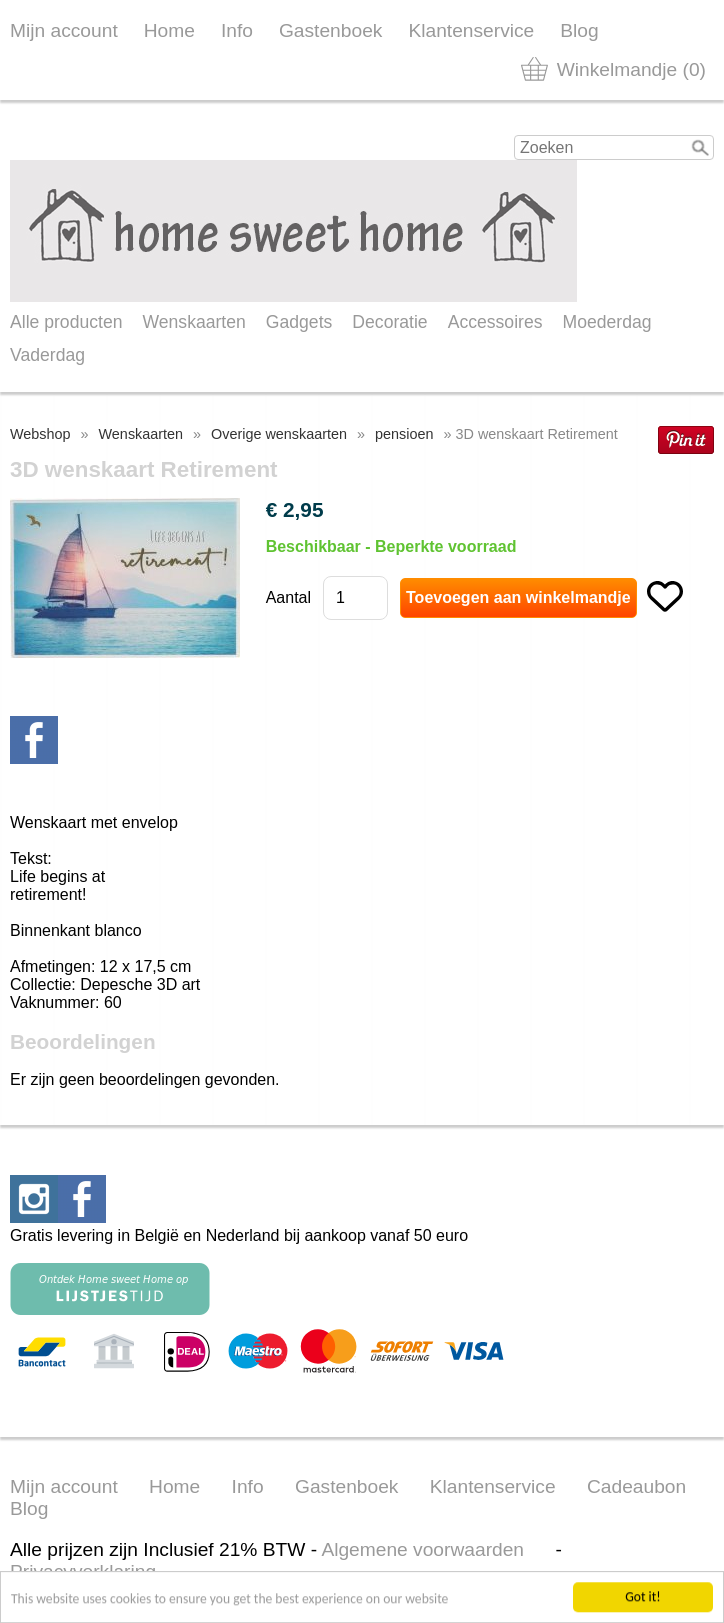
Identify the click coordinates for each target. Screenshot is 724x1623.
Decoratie (389, 322)
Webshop (40, 434)
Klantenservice (471, 30)
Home (169, 30)
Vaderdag (47, 355)
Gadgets (299, 322)
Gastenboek (330, 30)
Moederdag (607, 322)
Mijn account (64, 30)
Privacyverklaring (83, 1571)
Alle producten (66, 322)
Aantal (288, 597)
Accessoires (495, 322)
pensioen (404, 434)
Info (237, 30)
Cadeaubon (636, 1486)
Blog (579, 30)
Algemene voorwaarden (422, 1549)
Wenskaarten (193, 322)
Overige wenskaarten (279, 434)
